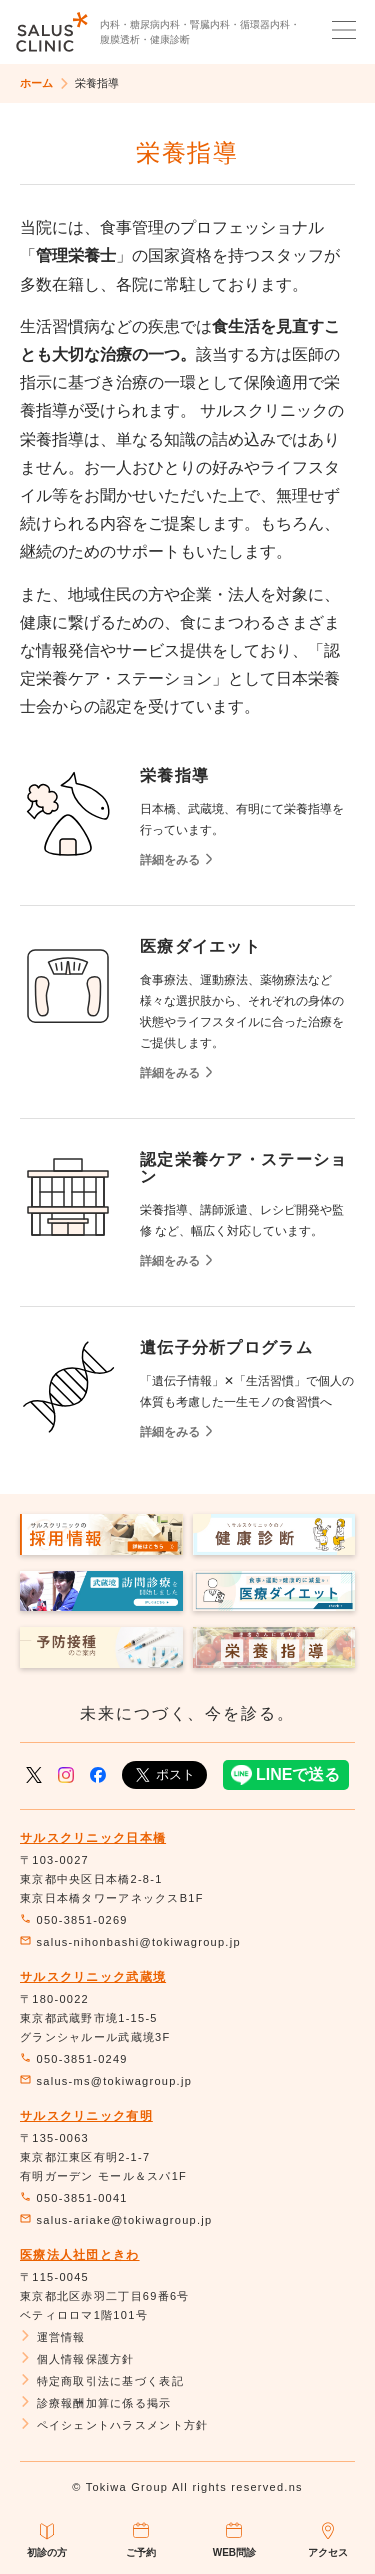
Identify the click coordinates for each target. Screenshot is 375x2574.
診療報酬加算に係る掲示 (96, 2403)
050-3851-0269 (74, 1920)
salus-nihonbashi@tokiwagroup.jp (130, 1942)
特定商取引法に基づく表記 (102, 2381)
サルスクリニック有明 (86, 2116)
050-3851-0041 (74, 2198)
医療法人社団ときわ (80, 2255)
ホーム (36, 83)
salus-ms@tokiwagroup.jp (106, 2081)
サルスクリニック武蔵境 (93, 1977)
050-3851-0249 (74, 2059)
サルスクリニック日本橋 (93, 1838)
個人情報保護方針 (77, 2359)
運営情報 (53, 2337)
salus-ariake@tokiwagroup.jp (116, 2220)
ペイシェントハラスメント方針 (114, 2425)
